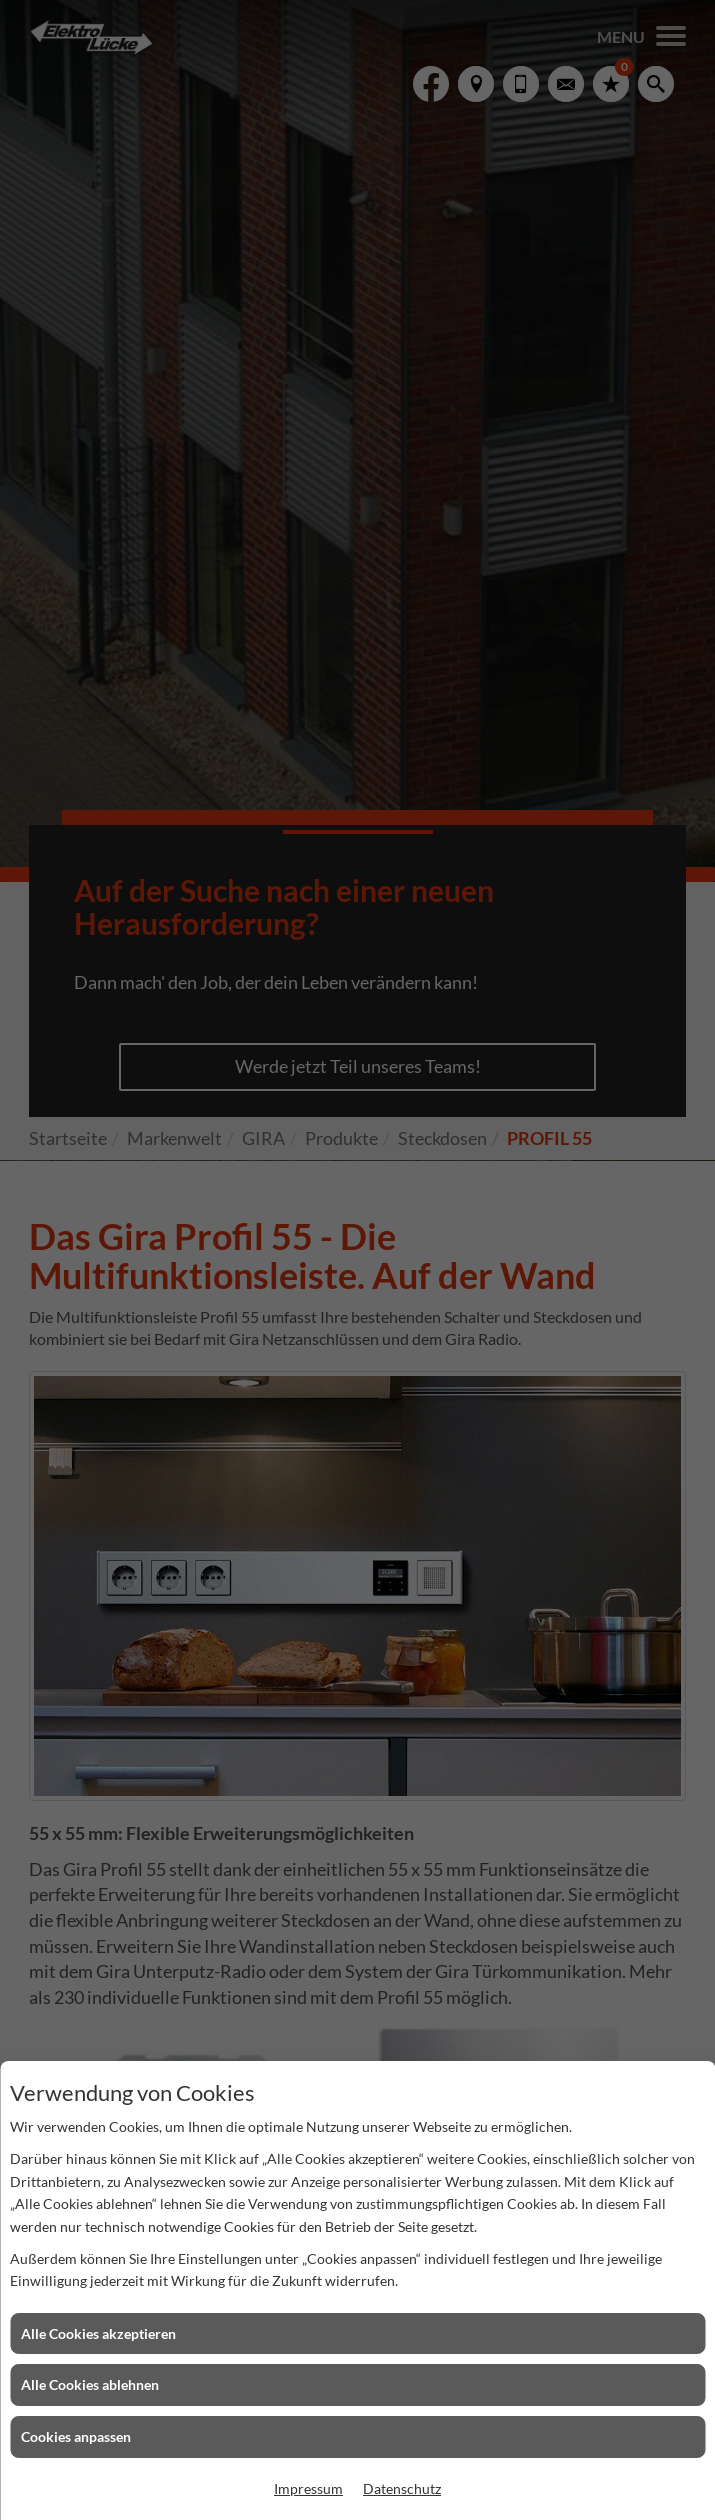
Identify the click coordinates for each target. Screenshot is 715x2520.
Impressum (308, 2488)
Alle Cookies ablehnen (90, 2384)
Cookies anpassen (76, 2436)
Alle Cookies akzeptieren (98, 2333)
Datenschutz (402, 2488)
